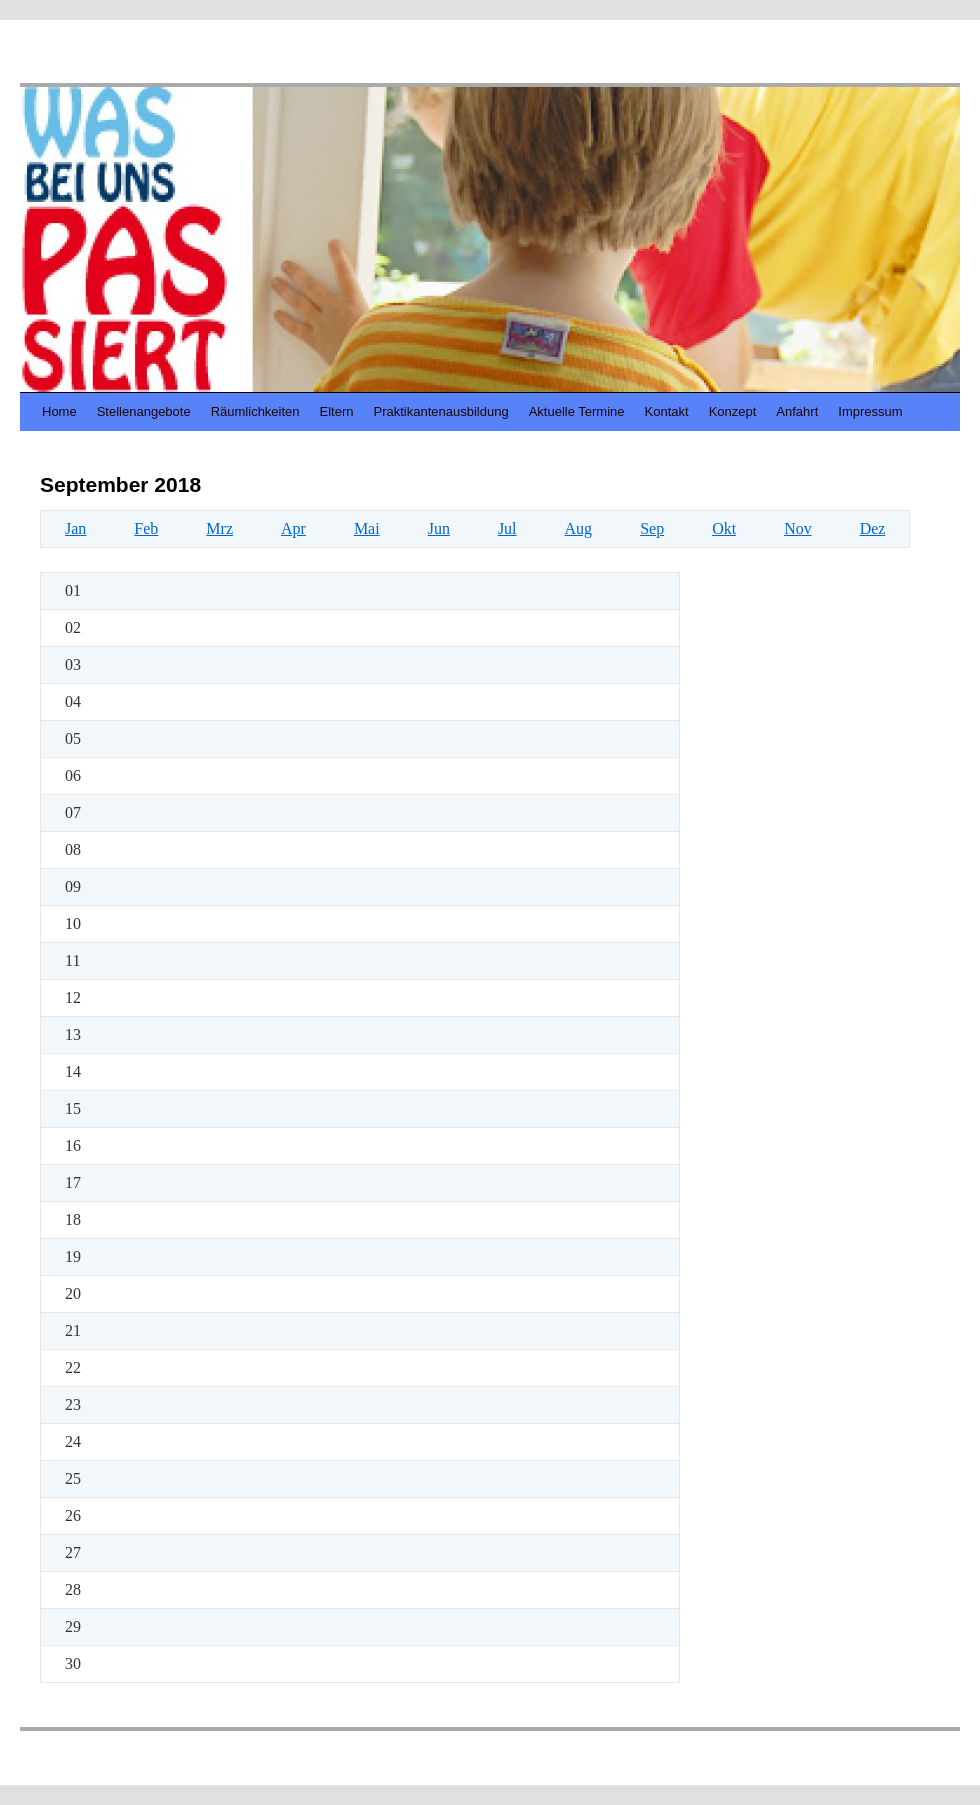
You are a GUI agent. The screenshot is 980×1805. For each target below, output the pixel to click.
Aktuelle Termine (577, 411)
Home (59, 411)
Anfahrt (797, 411)
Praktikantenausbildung (441, 411)
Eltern (337, 411)
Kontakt (667, 411)
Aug (579, 528)
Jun (439, 528)
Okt (724, 528)
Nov (798, 528)
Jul (507, 528)
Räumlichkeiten (255, 411)
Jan (75, 528)
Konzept (733, 411)
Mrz (219, 528)
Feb (146, 528)
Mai (367, 528)
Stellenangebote (144, 411)
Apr (293, 528)
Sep (652, 528)
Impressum (870, 411)
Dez (873, 528)
